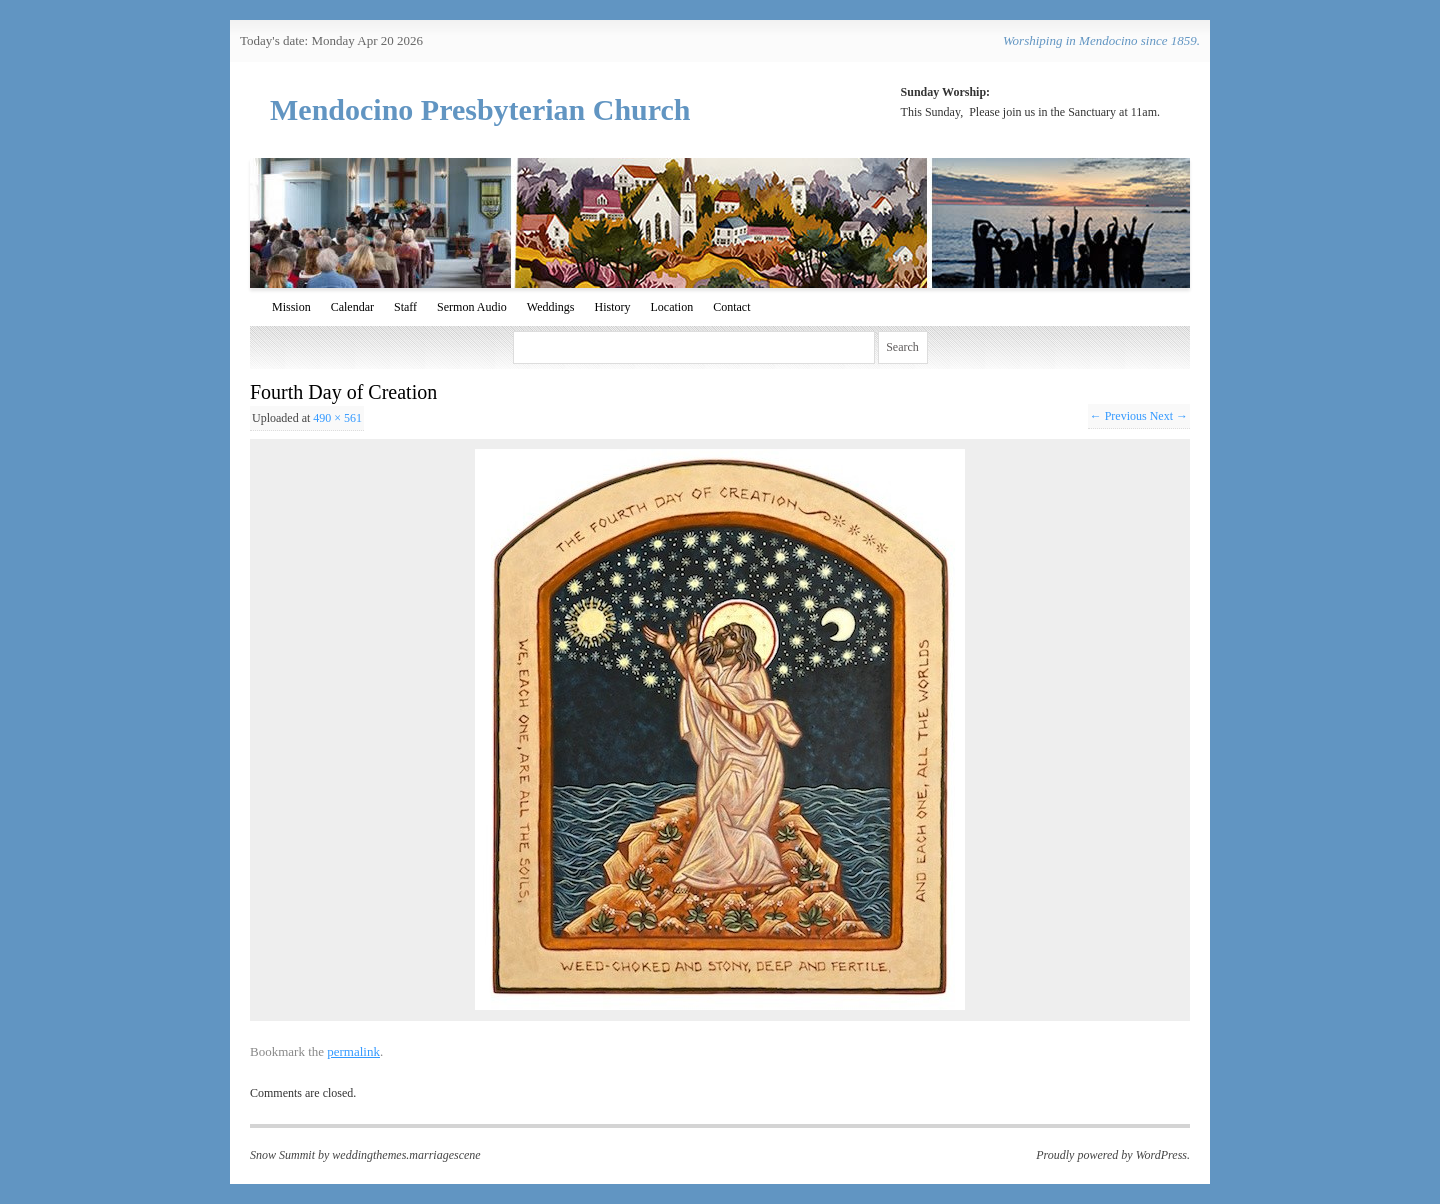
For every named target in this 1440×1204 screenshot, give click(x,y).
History (612, 307)
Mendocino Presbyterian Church (480, 109)
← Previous (1118, 416)
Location (671, 307)
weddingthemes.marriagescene (406, 1155)
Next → (1169, 416)
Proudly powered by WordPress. (1113, 1155)
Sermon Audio (472, 307)
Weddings (551, 307)
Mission (291, 307)
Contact (731, 307)
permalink (353, 1051)
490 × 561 (337, 418)
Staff (405, 307)
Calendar (352, 307)
